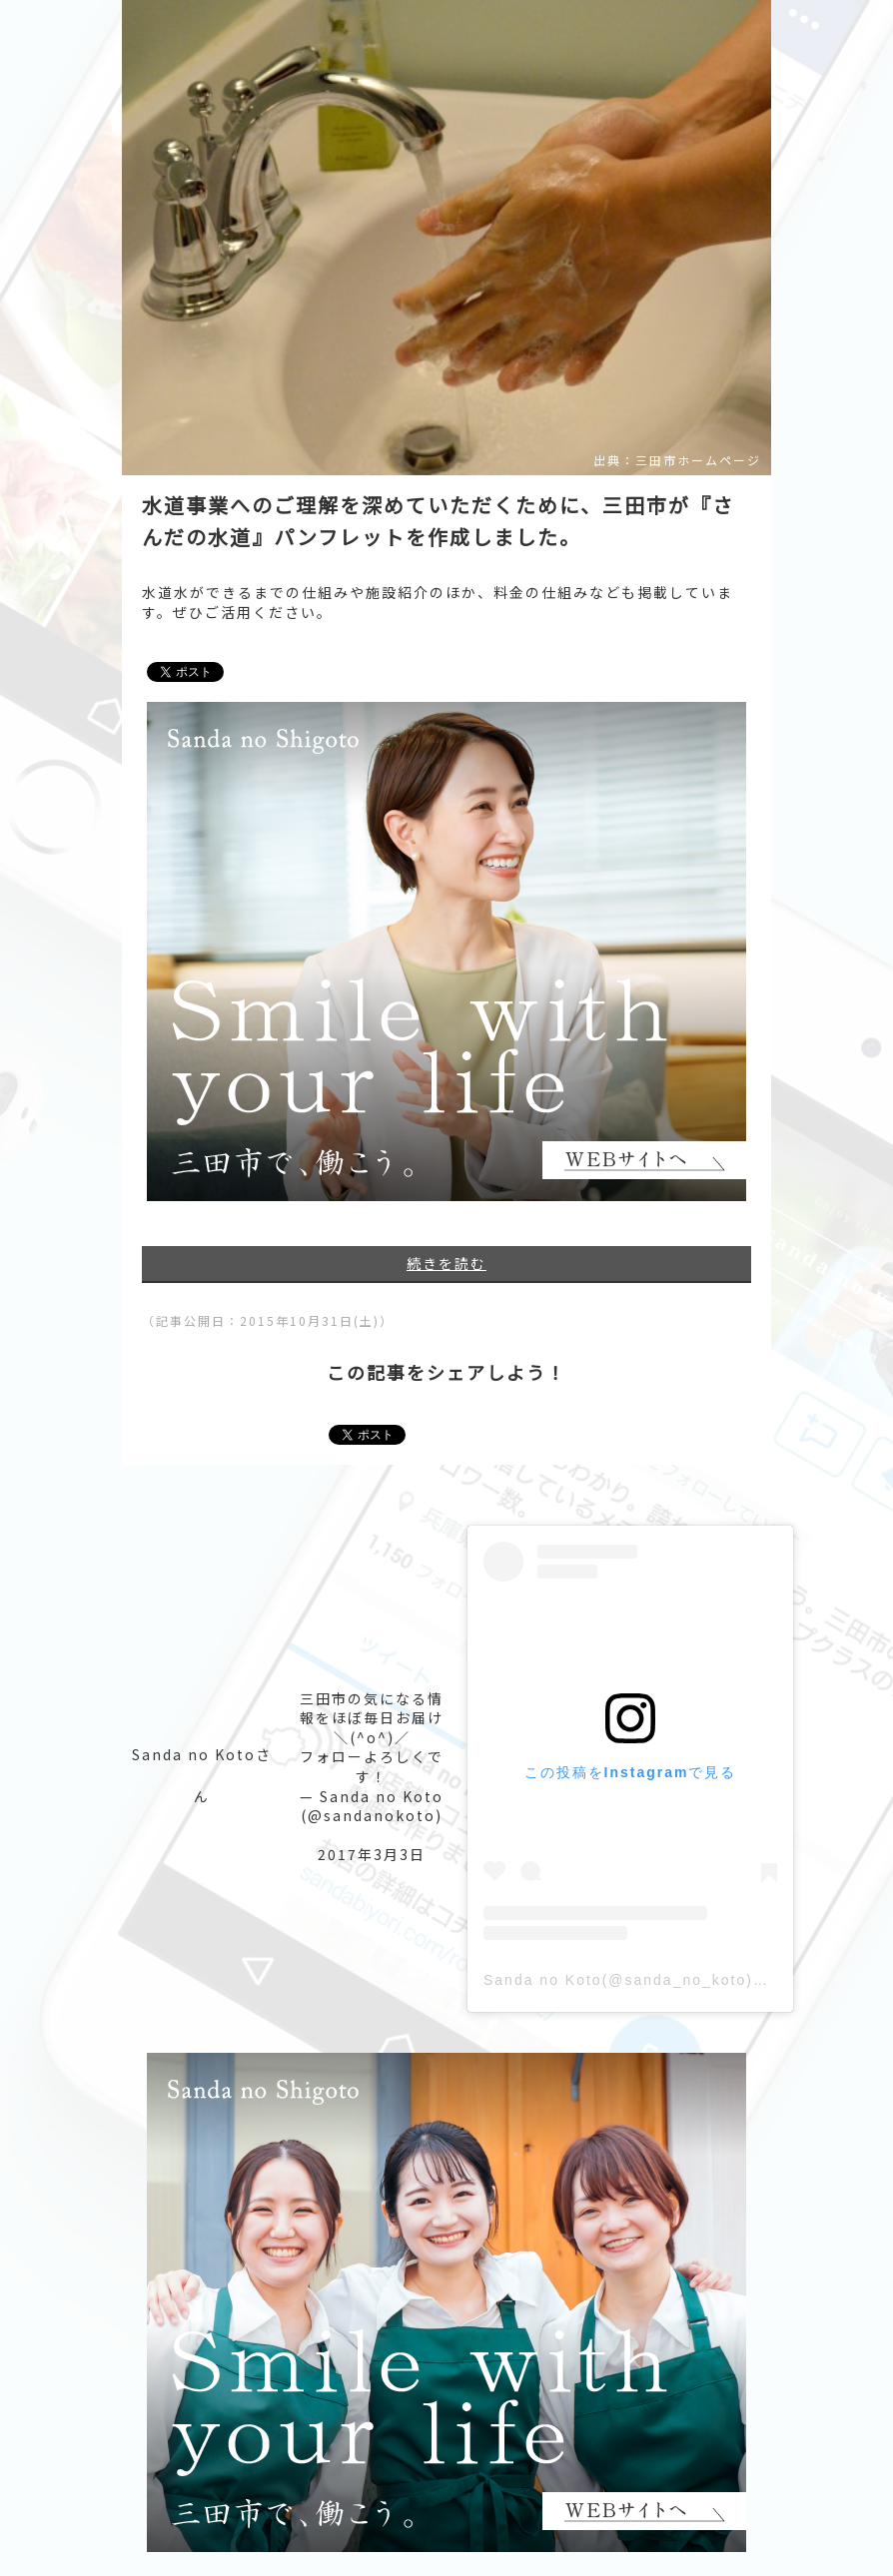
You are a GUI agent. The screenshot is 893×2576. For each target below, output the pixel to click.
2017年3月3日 (372, 1854)
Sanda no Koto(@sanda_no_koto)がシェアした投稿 (682, 1980)
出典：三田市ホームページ (677, 460)
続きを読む (446, 1263)
